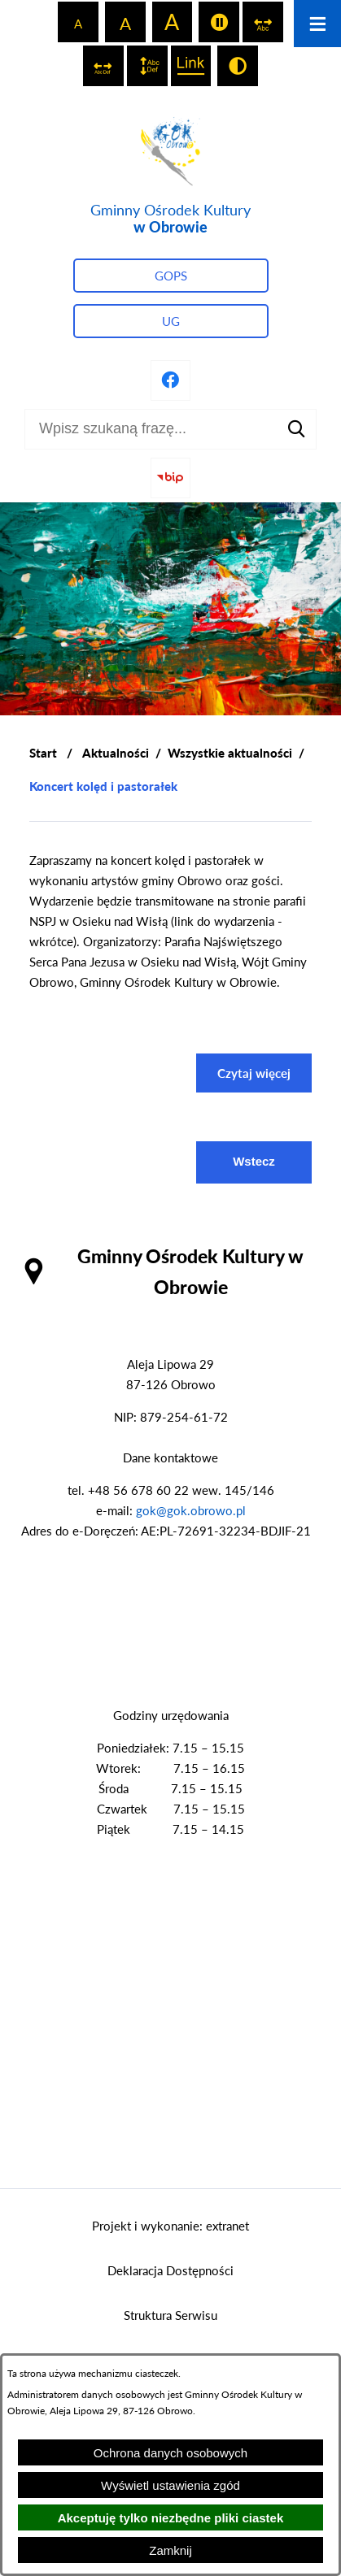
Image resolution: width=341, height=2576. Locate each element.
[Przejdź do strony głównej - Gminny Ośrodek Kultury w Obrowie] (170, 173)
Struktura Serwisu (170, 2315)
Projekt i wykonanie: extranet (170, 2225)
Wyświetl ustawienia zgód (170, 2485)
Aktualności (115, 752)
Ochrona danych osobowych (170, 2453)
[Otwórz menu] (317, 23)
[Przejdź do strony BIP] (171, 478)
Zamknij (170, 2550)
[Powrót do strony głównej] (43, 753)
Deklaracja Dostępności (170, 2270)
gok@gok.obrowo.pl (191, 1510)
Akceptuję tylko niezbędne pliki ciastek (171, 2518)
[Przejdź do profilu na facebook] (171, 380)
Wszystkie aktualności (230, 752)
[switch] (219, 22)
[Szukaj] (296, 429)
